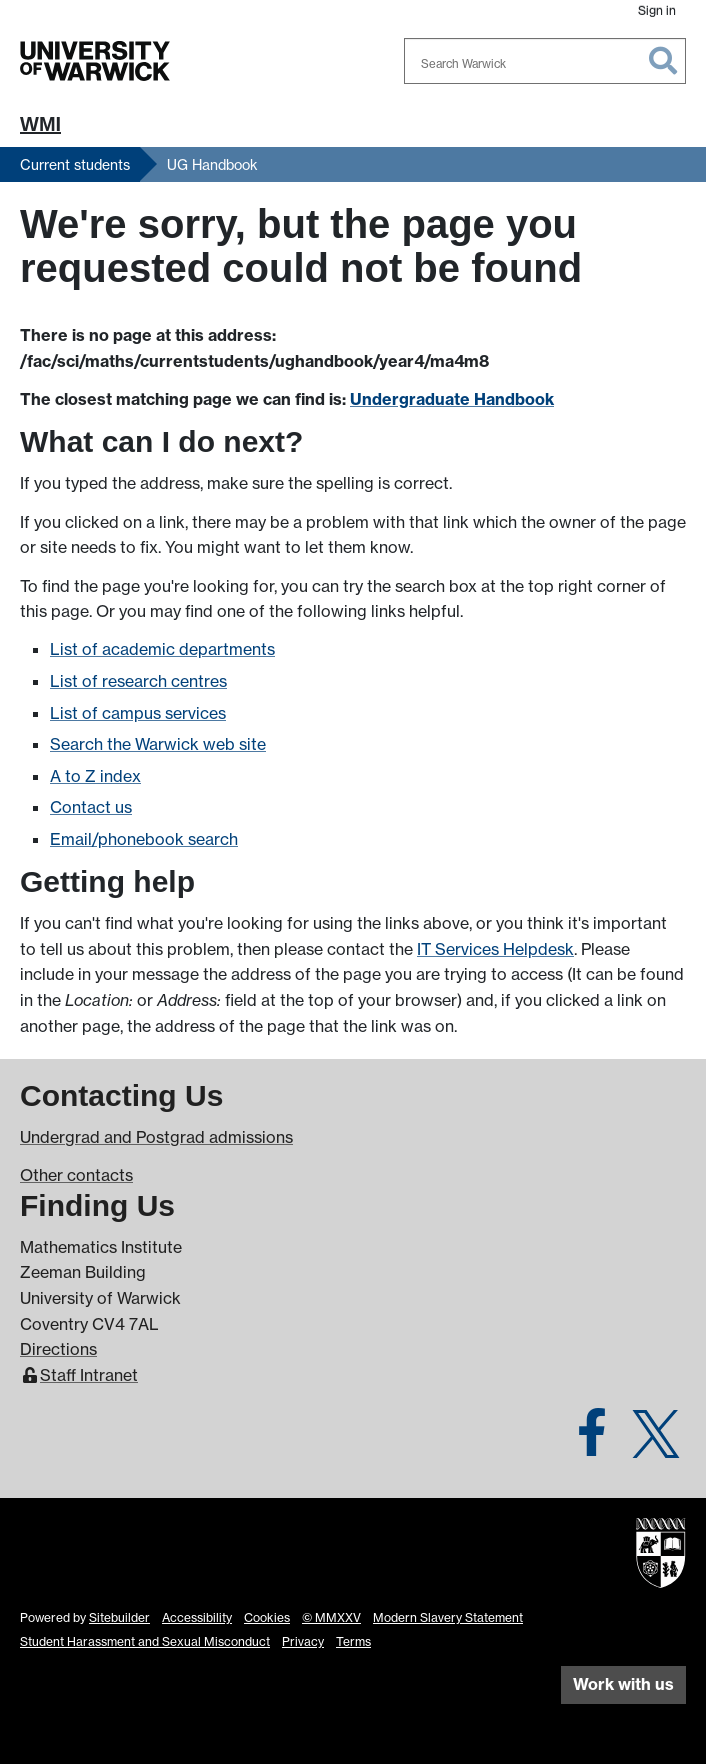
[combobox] (545, 61)
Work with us (623, 1684)
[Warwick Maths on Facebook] (592, 1444)
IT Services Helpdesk (495, 949)
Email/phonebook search (144, 839)
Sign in (657, 10)
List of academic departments (162, 649)
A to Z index (95, 776)
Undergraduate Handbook (452, 399)
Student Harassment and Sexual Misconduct (145, 1641)
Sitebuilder (119, 1617)
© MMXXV (331, 1617)
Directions (58, 1349)
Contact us (91, 807)
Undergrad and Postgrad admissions (156, 1137)
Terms (353, 1641)
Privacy (303, 1641)
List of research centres (138, 681)
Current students (75, 164)
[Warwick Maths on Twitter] (656, 1444)
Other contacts (76, 1175)
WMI (40, 124)
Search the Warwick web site (158, 744)
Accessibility (197, 1617)
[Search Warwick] (545, 61)
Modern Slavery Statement (448, 1617)
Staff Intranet (89, 1375)
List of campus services (138, 713)
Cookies (267, 1617)
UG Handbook (212, 164)
